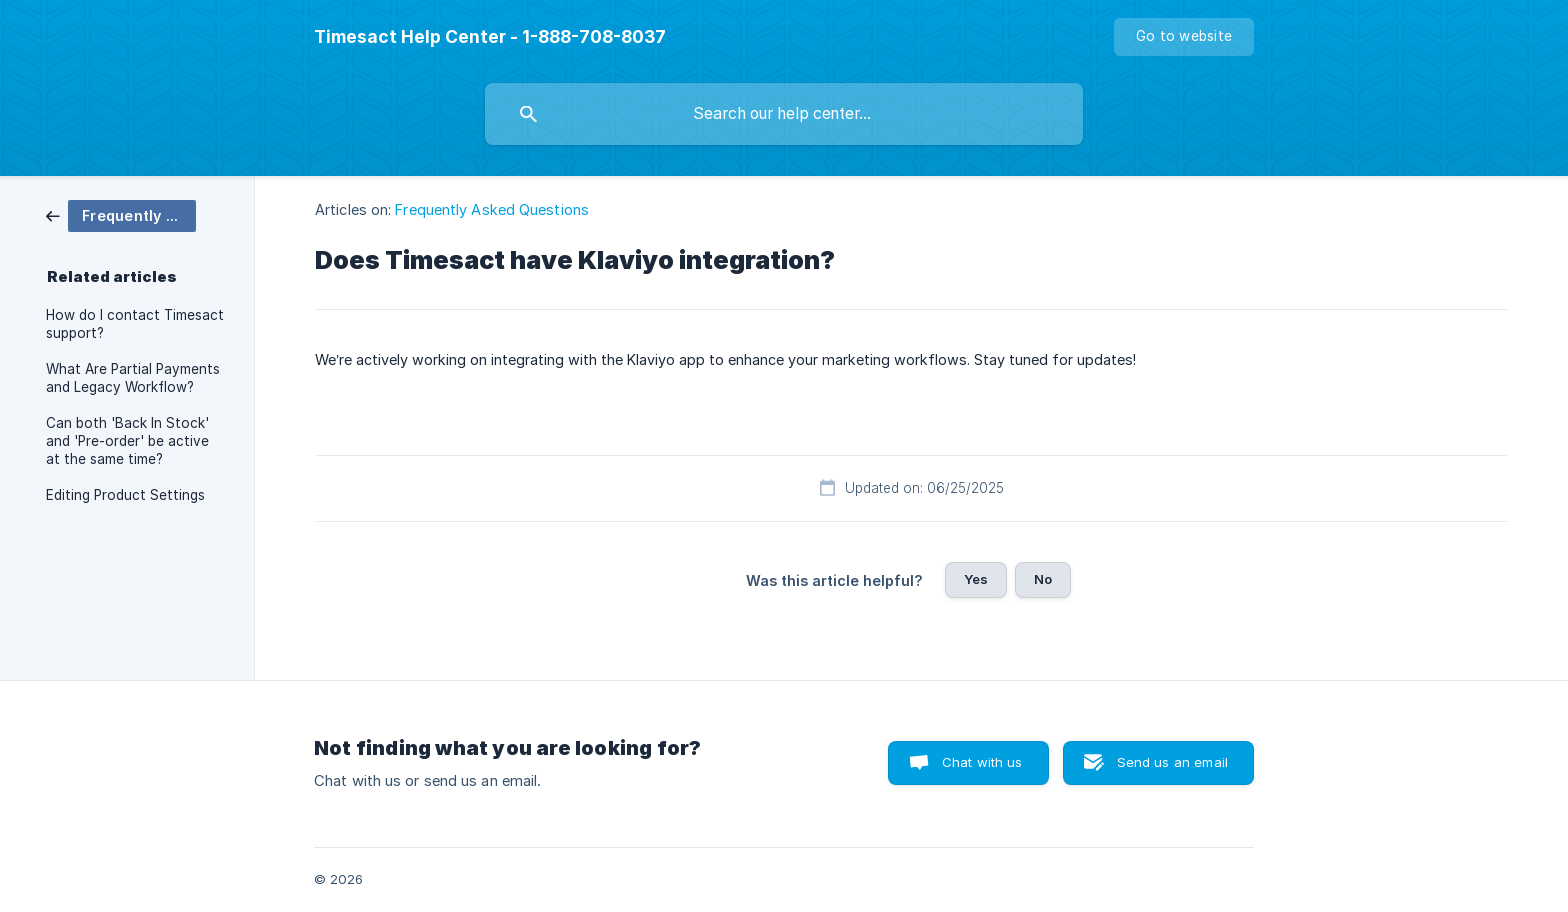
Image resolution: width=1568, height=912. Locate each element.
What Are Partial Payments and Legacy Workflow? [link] (133, 378)
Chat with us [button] (982, 762)
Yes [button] (976, 579)
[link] (121, 214)
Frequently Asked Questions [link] (492, 209)
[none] (490, 37)
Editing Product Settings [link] (125, 495)
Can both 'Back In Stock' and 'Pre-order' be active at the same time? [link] (127, 441)
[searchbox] (784, 114)
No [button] (1043, 579)
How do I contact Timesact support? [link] (135, 324)
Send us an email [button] (1172, 762)
